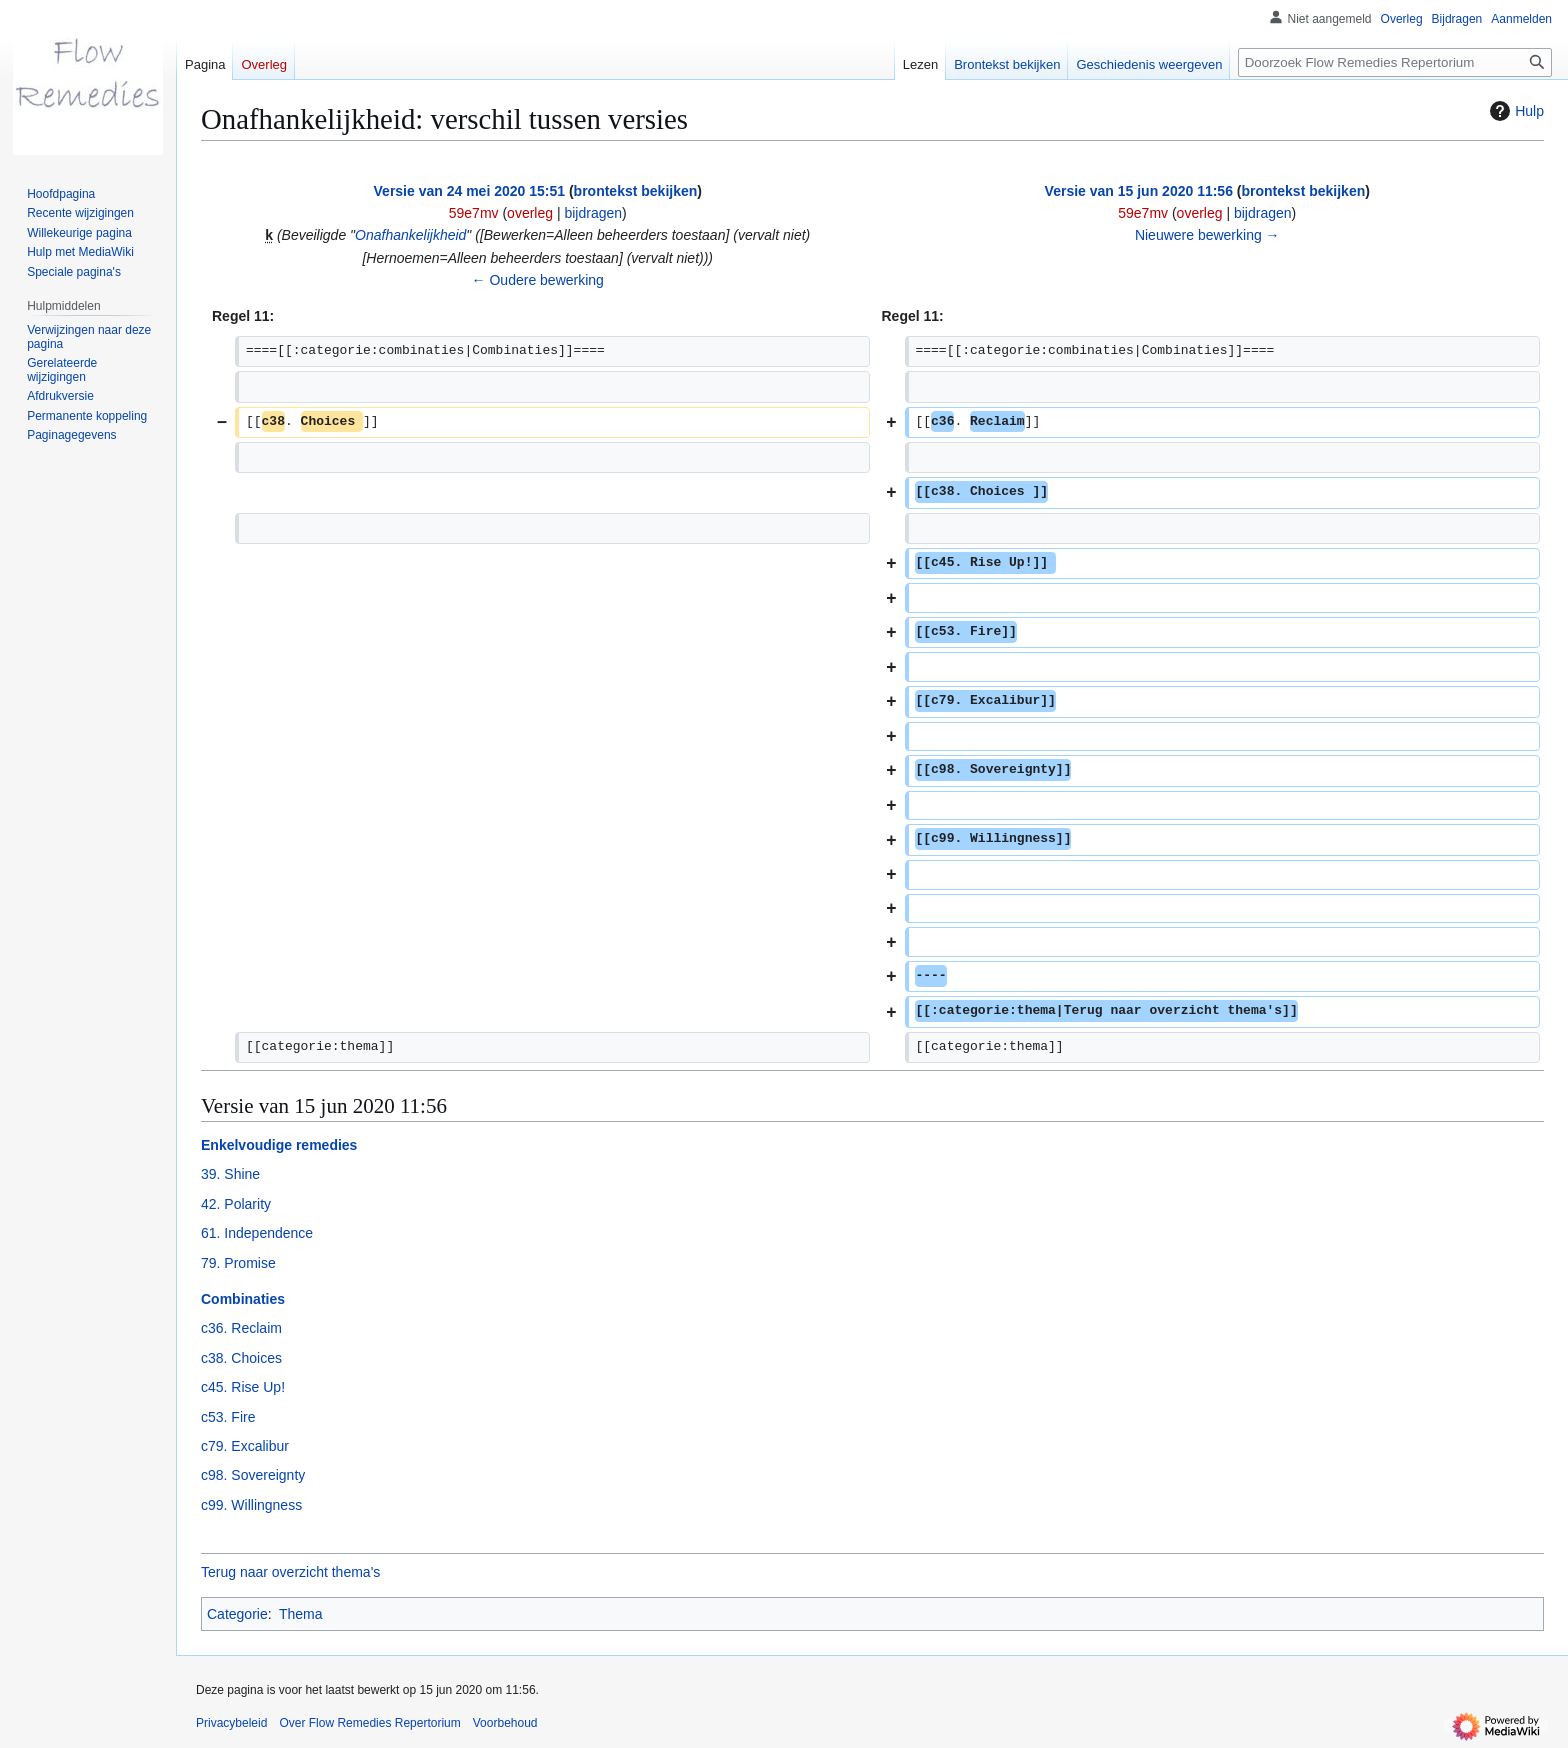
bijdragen (593, 213)
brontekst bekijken (636, 191)
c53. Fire (228, 1417)
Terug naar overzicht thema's (290, 1572)
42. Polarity (236, 1204)
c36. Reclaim (241, 1328)
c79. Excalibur (245, 1446)
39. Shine (230, 1174)
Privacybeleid (231, 1723)
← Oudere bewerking (538, 280)
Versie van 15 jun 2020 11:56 (1139, 191)
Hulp (1514, 111)
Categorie (237, 1614)
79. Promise (238, 1263)
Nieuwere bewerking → (1207, 235)
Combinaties (243, 1299)
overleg (530, 213)
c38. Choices (241, 1358)
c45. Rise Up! (243, 1387)
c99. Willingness (251, 1505)
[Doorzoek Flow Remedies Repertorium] (1395, 62)
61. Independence (257, 1233)
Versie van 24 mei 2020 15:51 (469, 191)
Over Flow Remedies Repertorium (369, 1723)
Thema (301, 1614)
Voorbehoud (505, 1723)
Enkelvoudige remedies (279, 1145)
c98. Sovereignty (253, 1475)
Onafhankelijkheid (410, 235)
